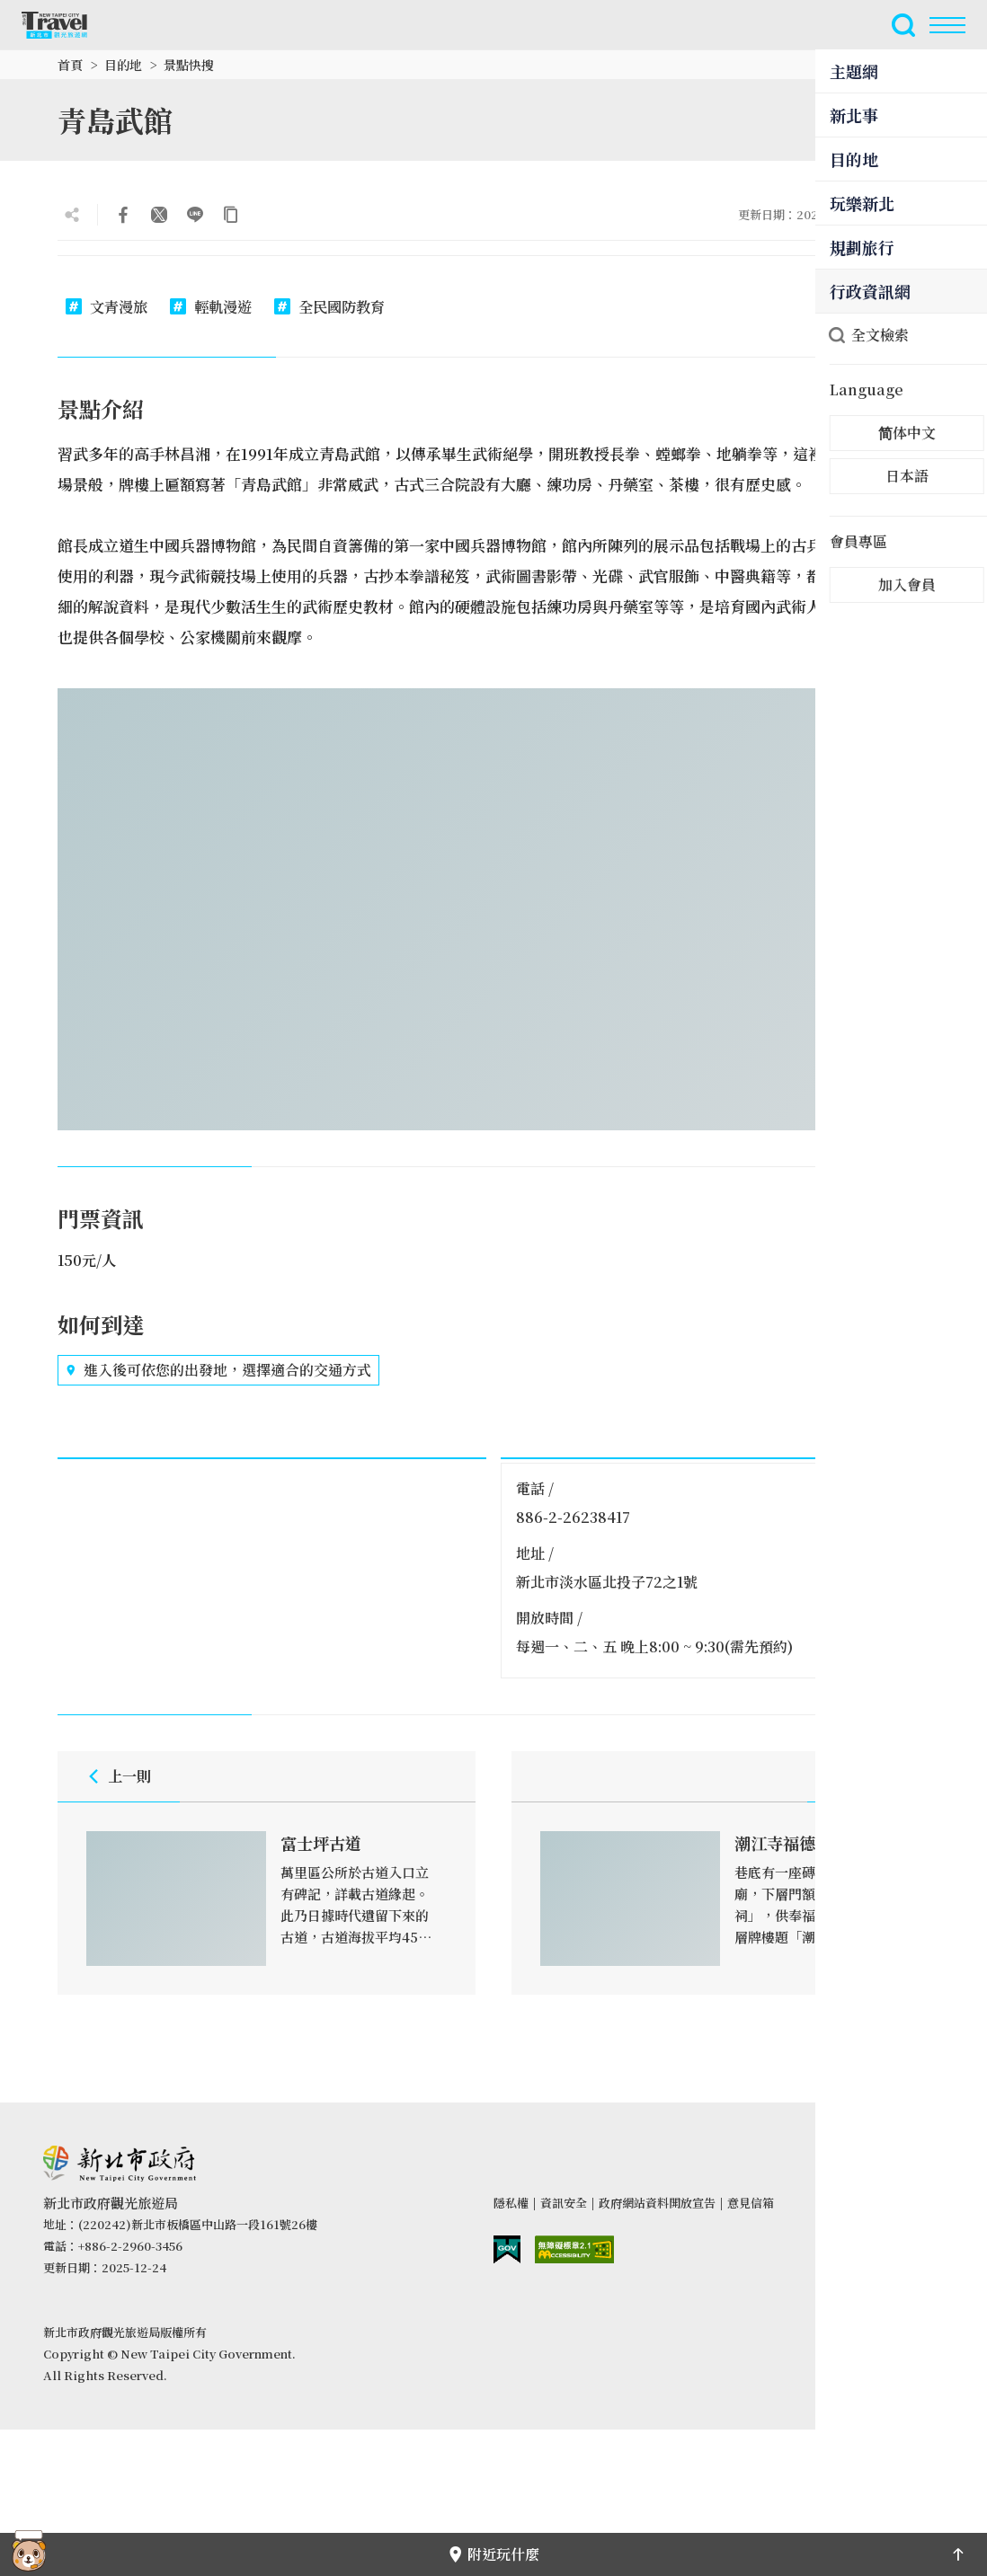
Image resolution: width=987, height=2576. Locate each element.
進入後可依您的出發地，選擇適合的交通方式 (218, 1370)
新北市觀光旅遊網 (65, 25)
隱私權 (511, 2202)
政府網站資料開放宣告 (657, 2202)
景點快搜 (189, 65)
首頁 (70, 65)
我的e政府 (507, 2249)
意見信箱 (750, 2202)
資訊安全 (563, 2202)
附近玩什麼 (493, 2554)
